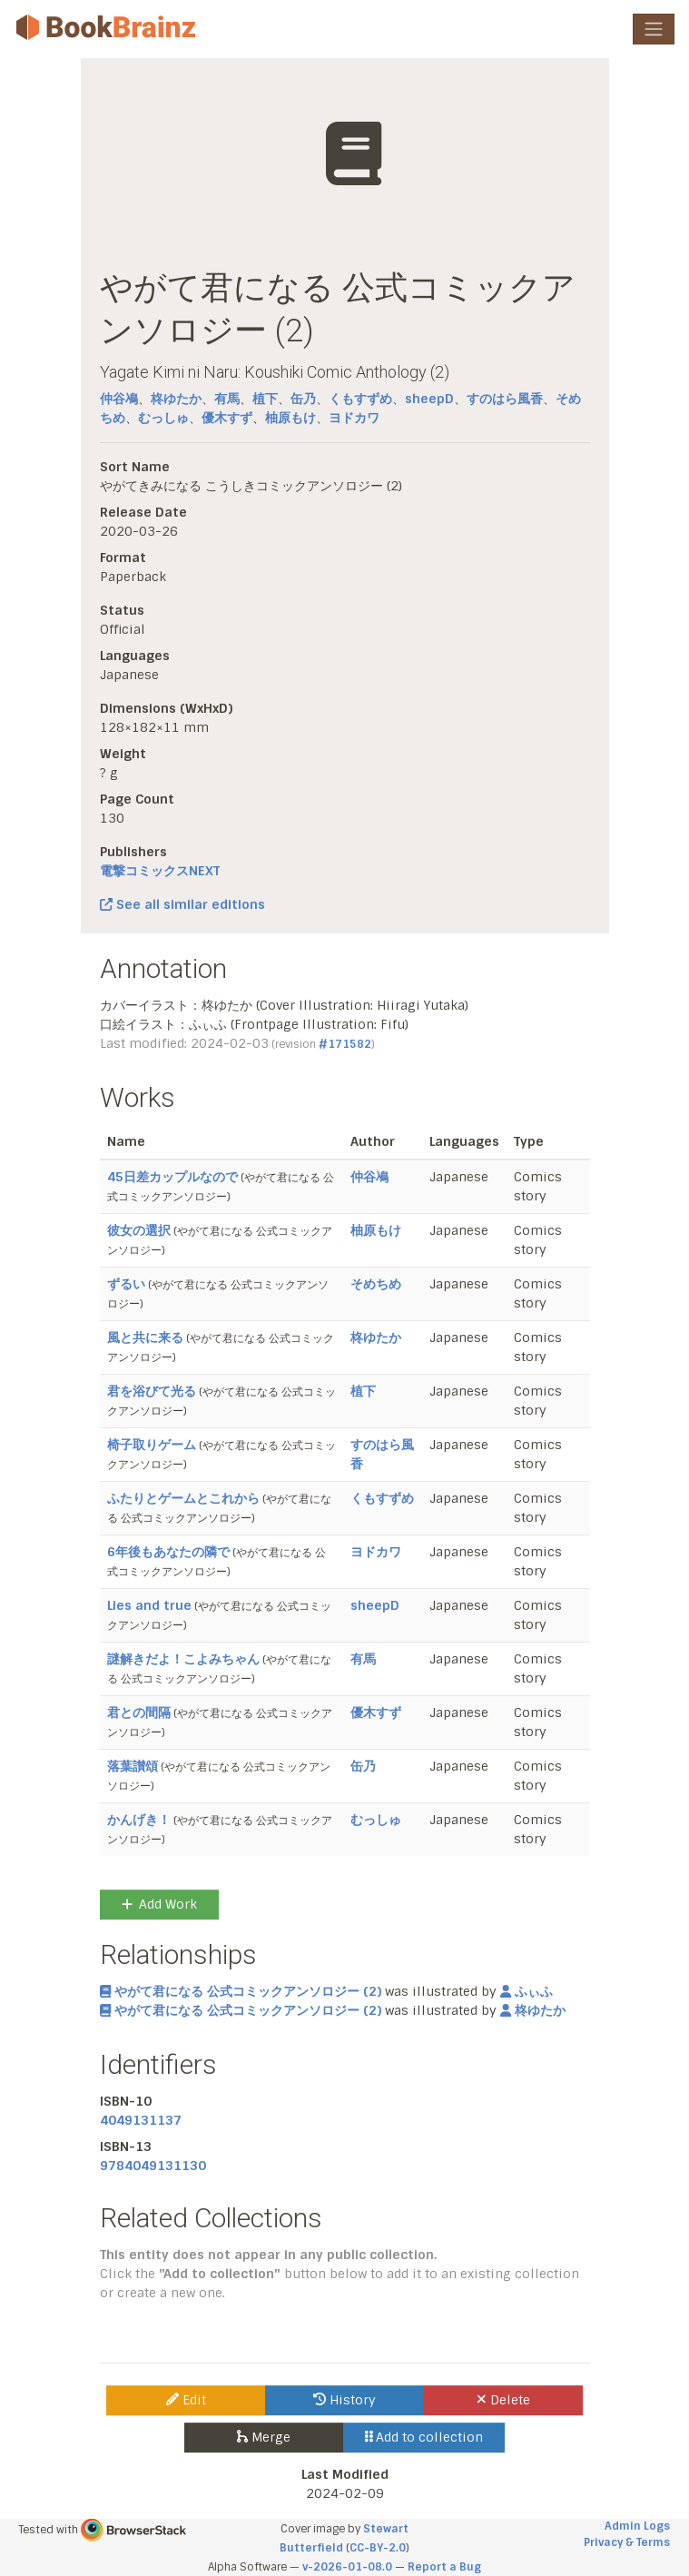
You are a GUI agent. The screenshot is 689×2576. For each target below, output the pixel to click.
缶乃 (303, 398)
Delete (503, 2400)
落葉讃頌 (132, 1766)
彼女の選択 (139, 1230)
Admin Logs (637, 2526)
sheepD (429, 398)
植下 (265, 398)
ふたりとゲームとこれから (183, 1498)
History (344, 2400)
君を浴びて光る (151, 1391)
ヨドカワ (354, 418)
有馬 (227, 398)
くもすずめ (360, 398)
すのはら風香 (505, 398)
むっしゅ (163, 418)
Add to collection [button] (424, 2437)
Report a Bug (444, 2567)
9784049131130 (153, 2165)
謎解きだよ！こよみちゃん (183, 1659)
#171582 (345, 1044)
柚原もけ (290, 418)
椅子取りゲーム (151, 1444)
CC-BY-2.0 (377, 2548)
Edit (186, 2400)
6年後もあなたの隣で (168, 1552)
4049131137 (141, 2120)
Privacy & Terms (627, 2542)
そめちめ (375, 1284)
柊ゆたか (176, 398)
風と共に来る (145, 1337)
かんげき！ (139, 1819)
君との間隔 (139, 1712)
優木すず (227, 418)
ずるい (126, 1284)
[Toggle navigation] (653, 29)
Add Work (159, 1904)
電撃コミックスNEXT (160, 871)
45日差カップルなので (172, 1177)
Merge (263, 2437)
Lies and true (149, 1605)
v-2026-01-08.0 (347, 2567)
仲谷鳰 (119, 398)
